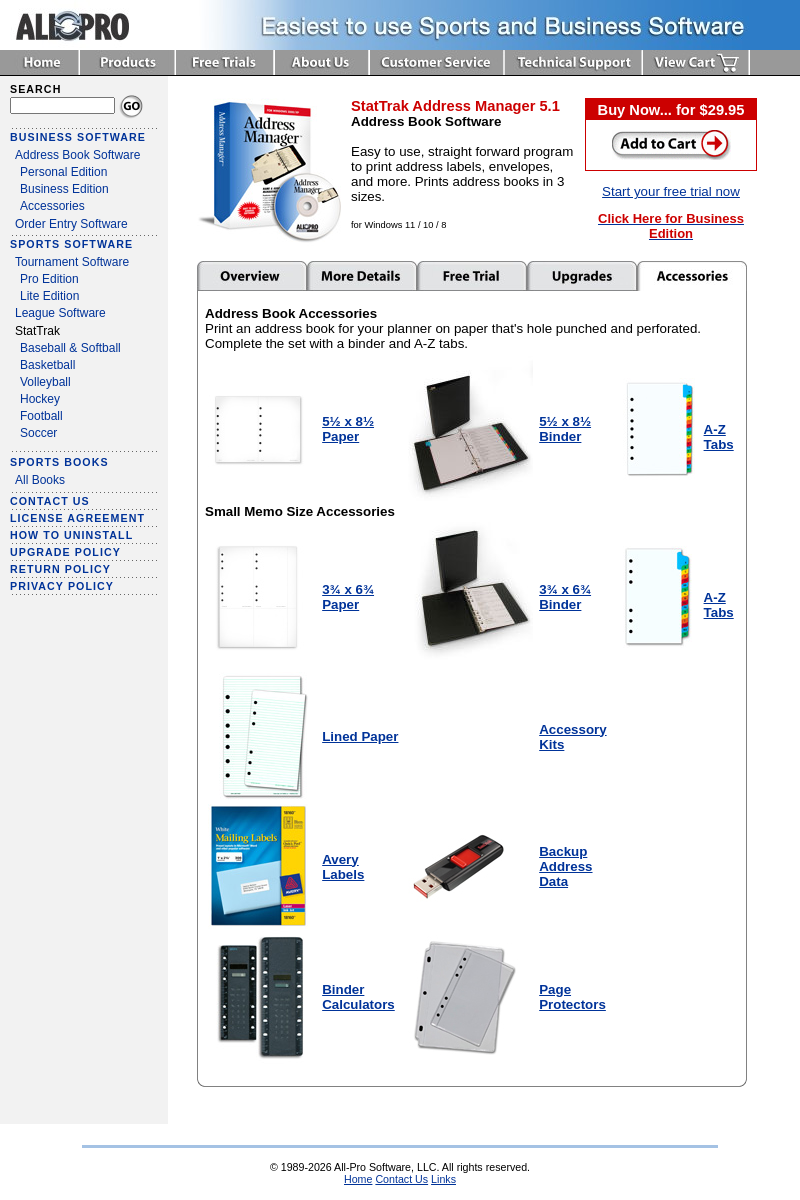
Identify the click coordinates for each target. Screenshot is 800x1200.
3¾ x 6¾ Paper (348, 597)
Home (358, 1179)
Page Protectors (572, 997)
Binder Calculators (358, 997)
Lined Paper (360, 736)
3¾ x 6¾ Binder (565, 597)
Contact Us (401, 1179)
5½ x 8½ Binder (565, 429)
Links (443, 1179)
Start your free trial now (671, 191)
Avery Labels (343, 867)
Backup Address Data (565, 866)
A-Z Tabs (719, 437)
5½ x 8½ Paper (348, 429)
